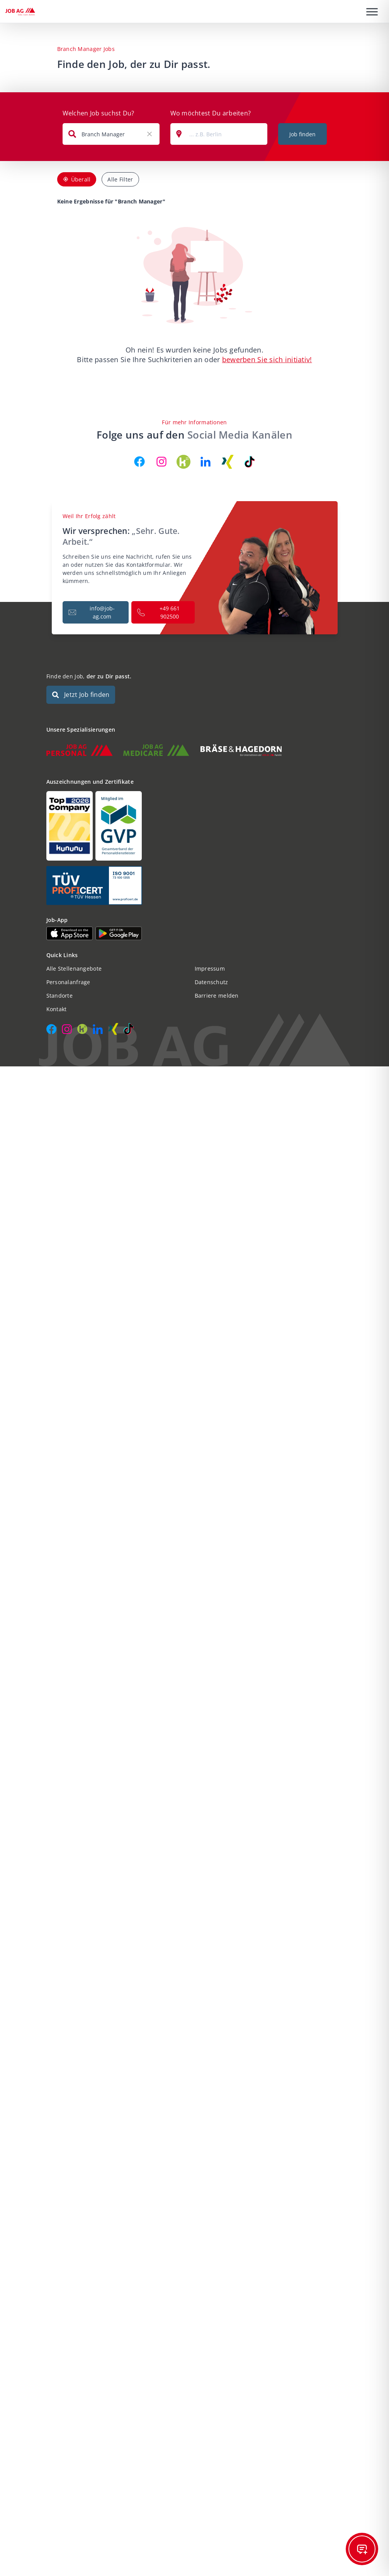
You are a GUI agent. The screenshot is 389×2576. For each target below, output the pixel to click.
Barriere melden (217, 995)
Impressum (210, 968)
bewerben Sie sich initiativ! (267, 359)
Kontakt (56, 1009)
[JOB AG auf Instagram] (161, 462)
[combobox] (111, 134)
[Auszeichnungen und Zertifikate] (194, 825)
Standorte (59, 995)
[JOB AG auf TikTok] (250, 462)
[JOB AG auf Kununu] (183, 462)
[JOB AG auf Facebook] (139, 462)
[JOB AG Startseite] (20, 11)
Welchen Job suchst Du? (98, 113)
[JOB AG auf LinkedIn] (205, 462)
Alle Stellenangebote (74, 968)
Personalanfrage (68, 982)
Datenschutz (211, 982)
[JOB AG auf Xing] (227, 462)
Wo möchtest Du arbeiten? (210, 113)
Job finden (302, 134)
